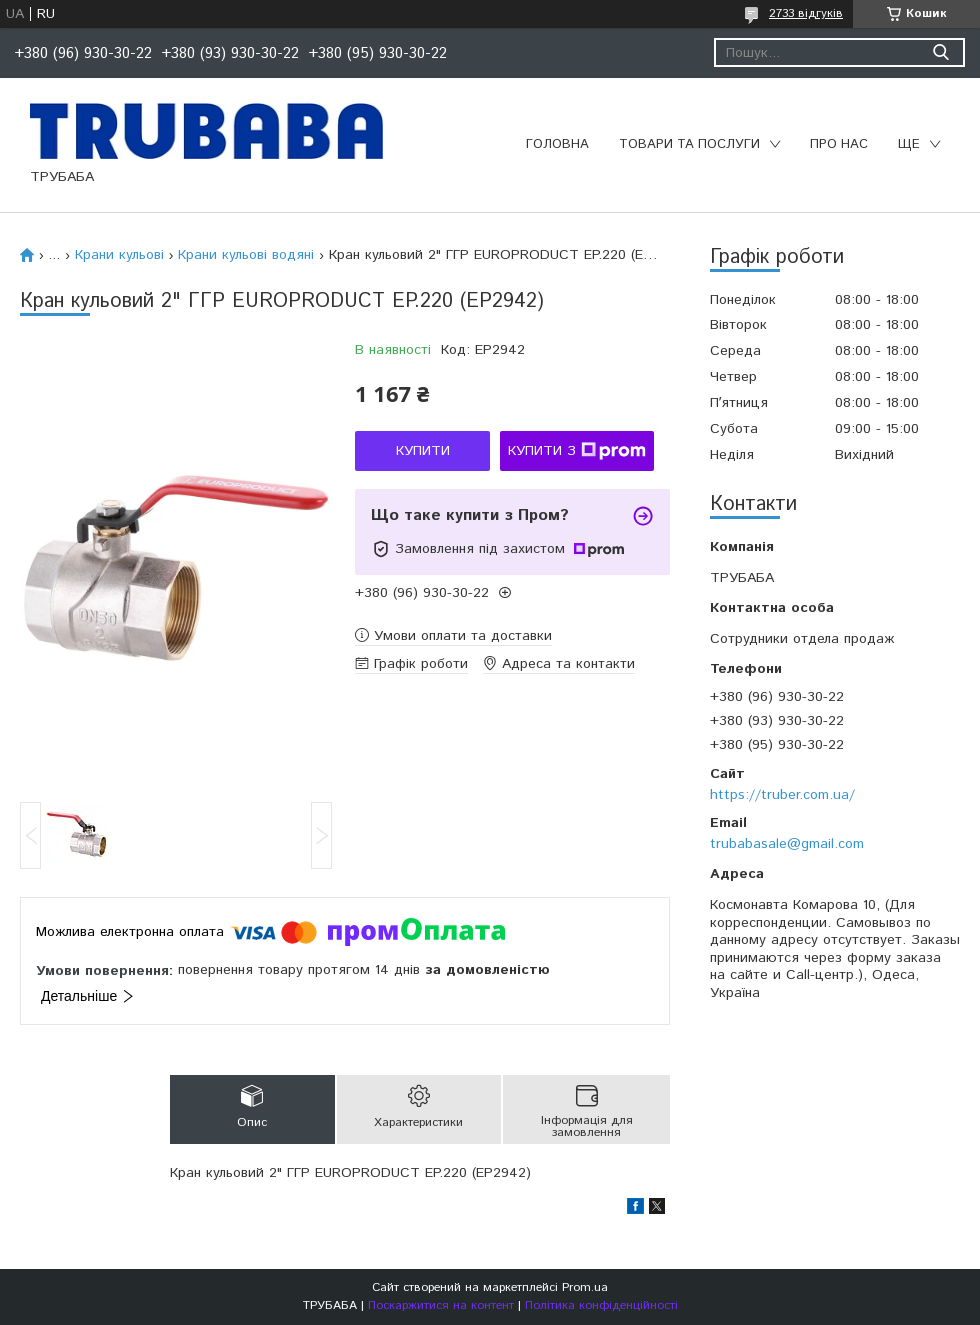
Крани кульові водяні (246, 255)
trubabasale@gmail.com (787, 844)
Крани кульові (119, 255)
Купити (423, 451)
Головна (557, 144)
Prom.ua (585, 1287)
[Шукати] (940, 52)
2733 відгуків (806, 13)
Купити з (577, 451)
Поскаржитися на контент (441, 1305)
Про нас (839, 144)
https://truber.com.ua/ (782, 795)
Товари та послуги (689, 144)
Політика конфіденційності (601, 1305)
